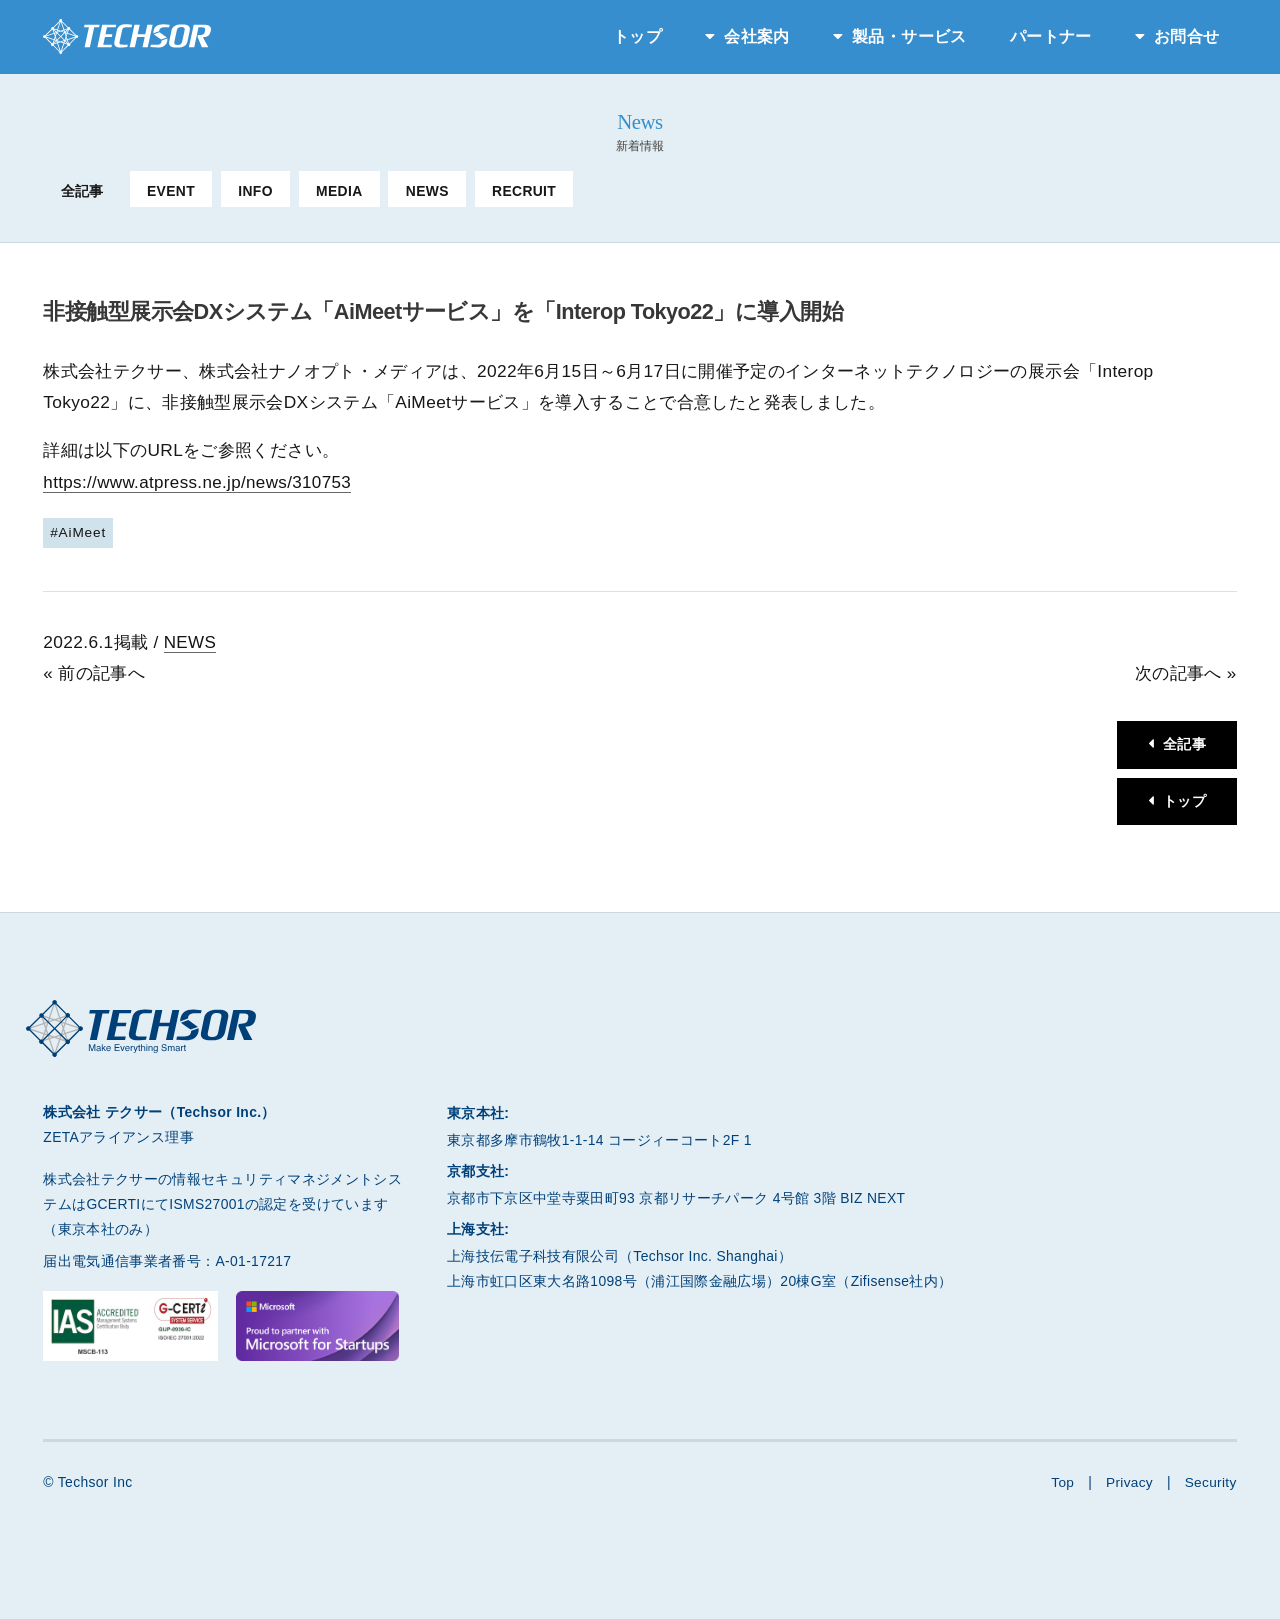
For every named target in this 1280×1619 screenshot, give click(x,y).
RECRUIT (524, 191)
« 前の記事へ (94, 672)
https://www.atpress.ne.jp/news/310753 (199, 482)
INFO (255, 191)
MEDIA (339, 191)
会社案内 (756, 36)
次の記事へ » (1186, 672)
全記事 (82, 191)
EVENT (171, 191)
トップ (637, 36)
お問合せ (1186, 36)
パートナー (1051, 36)
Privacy (1128, 1481)
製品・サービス (909, 36)
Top (1060, 1481)
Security (1210, 1481)
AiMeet (83, 531)
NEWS (427, 191)
